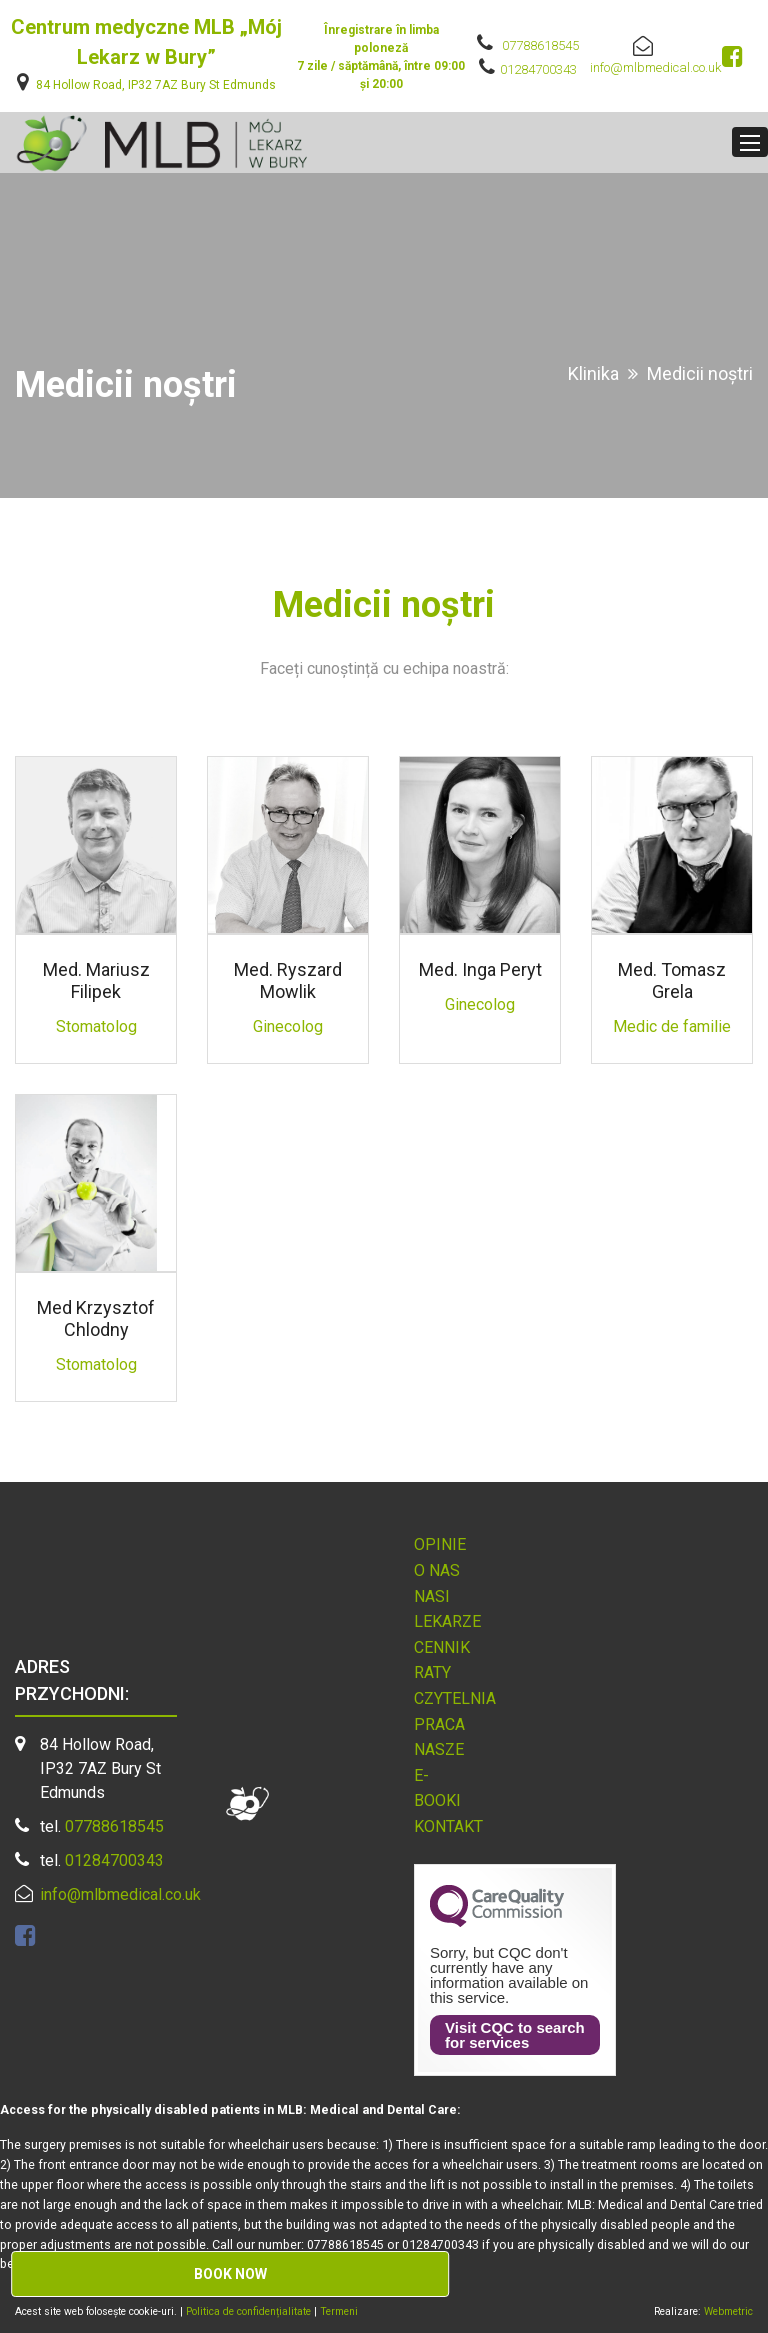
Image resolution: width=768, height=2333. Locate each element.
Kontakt (448, 1826)
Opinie (440, 1544)
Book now (230, 2274)
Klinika (593, 373)
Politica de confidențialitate (250, 2311)
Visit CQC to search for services (515, 2035)
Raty (432, 1672)
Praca (439, 1724)
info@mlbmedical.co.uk (655, 67)
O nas (437, 1570)
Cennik (442, 1647)
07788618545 (540, 45)
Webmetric (728, 2311)
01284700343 (538, 69)
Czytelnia (455, 1698)
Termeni (339, 2311)
